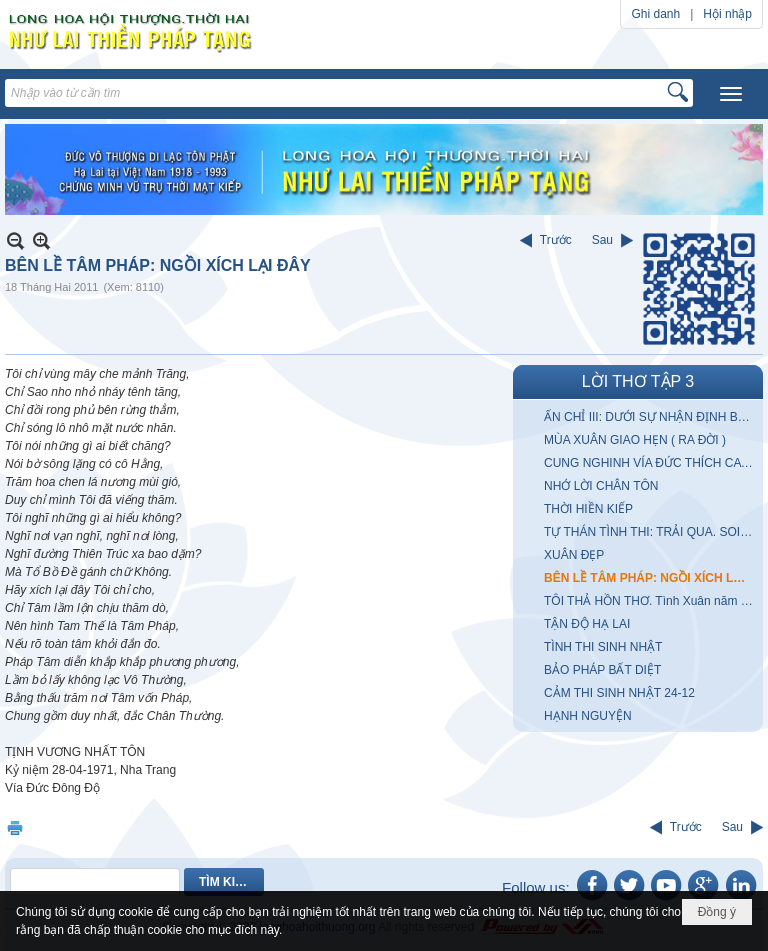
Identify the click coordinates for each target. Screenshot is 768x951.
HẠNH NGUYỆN (588, 716)
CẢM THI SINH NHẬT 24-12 (619, 693)
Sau (602, 240)
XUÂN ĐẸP (574, 555)
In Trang (15, 827)
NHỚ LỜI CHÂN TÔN (601, 486)
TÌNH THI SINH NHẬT (603, 647)
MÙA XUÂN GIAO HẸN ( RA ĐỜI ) (635, 440)
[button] (731, 94)
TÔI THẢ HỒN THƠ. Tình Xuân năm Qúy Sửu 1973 (651, 601)
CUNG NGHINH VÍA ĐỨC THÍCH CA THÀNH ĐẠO (651, 463)
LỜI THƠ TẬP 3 (638, 381)
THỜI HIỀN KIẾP (588, 509)
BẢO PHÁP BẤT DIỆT (602, 670)
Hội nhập (727, 14)
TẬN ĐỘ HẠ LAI (587, 624)
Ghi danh (655, 14)
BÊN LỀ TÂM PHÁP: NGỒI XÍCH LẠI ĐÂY (651, 578)
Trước (556, 240)
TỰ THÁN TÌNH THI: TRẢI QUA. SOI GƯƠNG (651, 532)
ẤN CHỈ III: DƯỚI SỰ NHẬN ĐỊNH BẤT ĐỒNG (651, 417)
